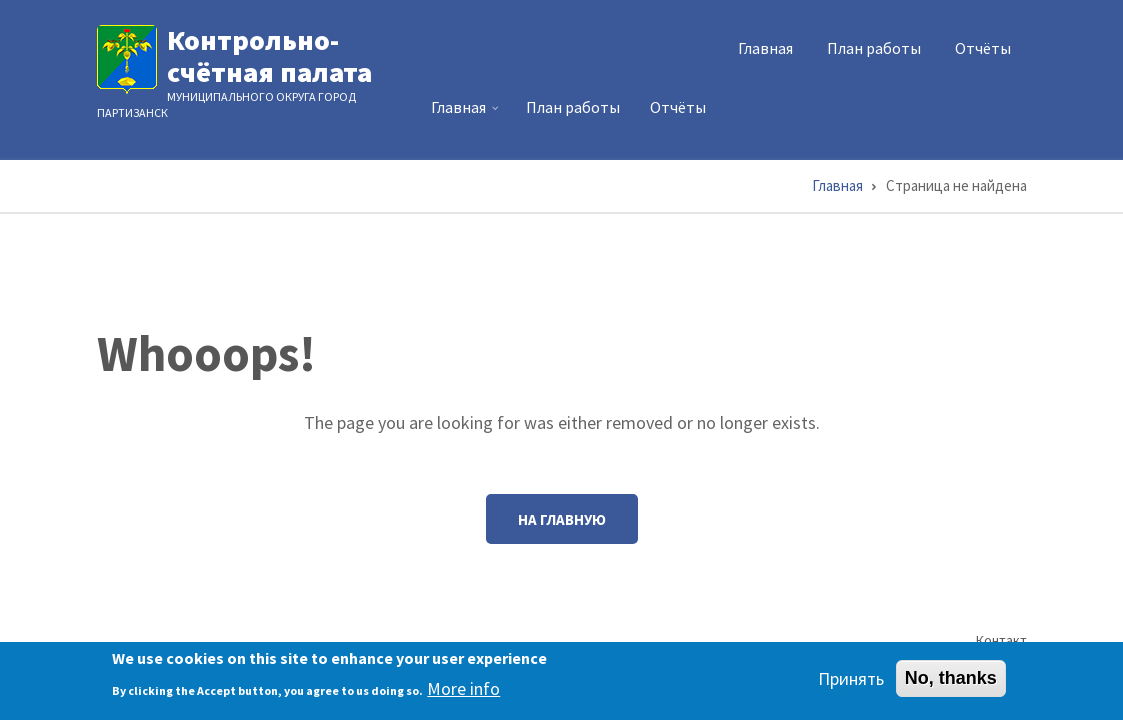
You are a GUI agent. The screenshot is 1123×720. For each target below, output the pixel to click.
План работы (874, 48)
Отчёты (983, 48)
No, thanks (951, 683)
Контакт (1001, 640)
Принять (851, 683)
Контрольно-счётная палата (269, 56)
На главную (562, 519)
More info (463, 692)
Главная (765, 48)
